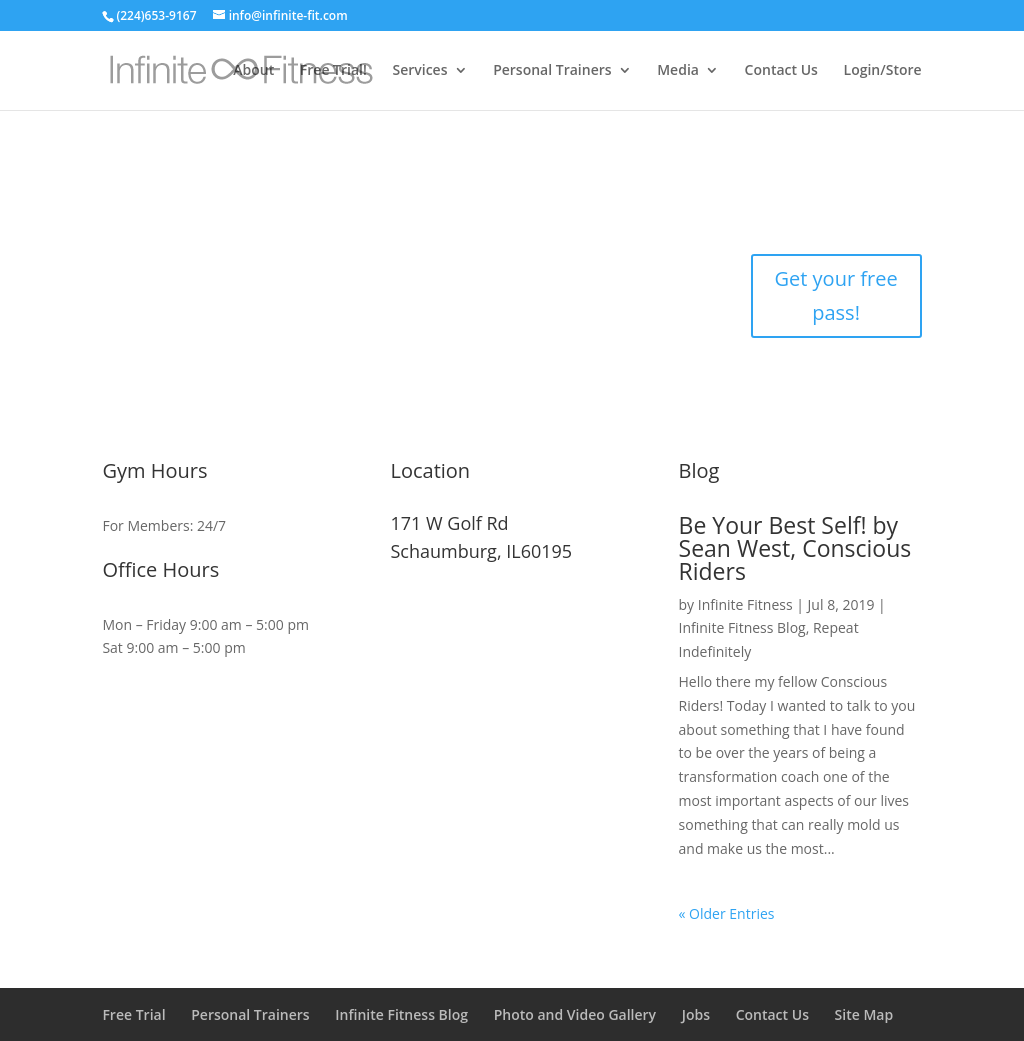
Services (419, 71)
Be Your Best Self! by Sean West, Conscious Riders (795, 548)
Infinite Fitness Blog (742, 627)
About (253, 71)
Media (678, 71)
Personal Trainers (552, 71)
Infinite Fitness (745, 604)
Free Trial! (333, 71)
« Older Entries (727, 913)
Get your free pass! (836, 295)
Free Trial (133, 1014)
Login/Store (883, 71)
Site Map (864, 1014)
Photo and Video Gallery (575, 1014)
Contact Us (781, 71)
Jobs (696, 1014)
